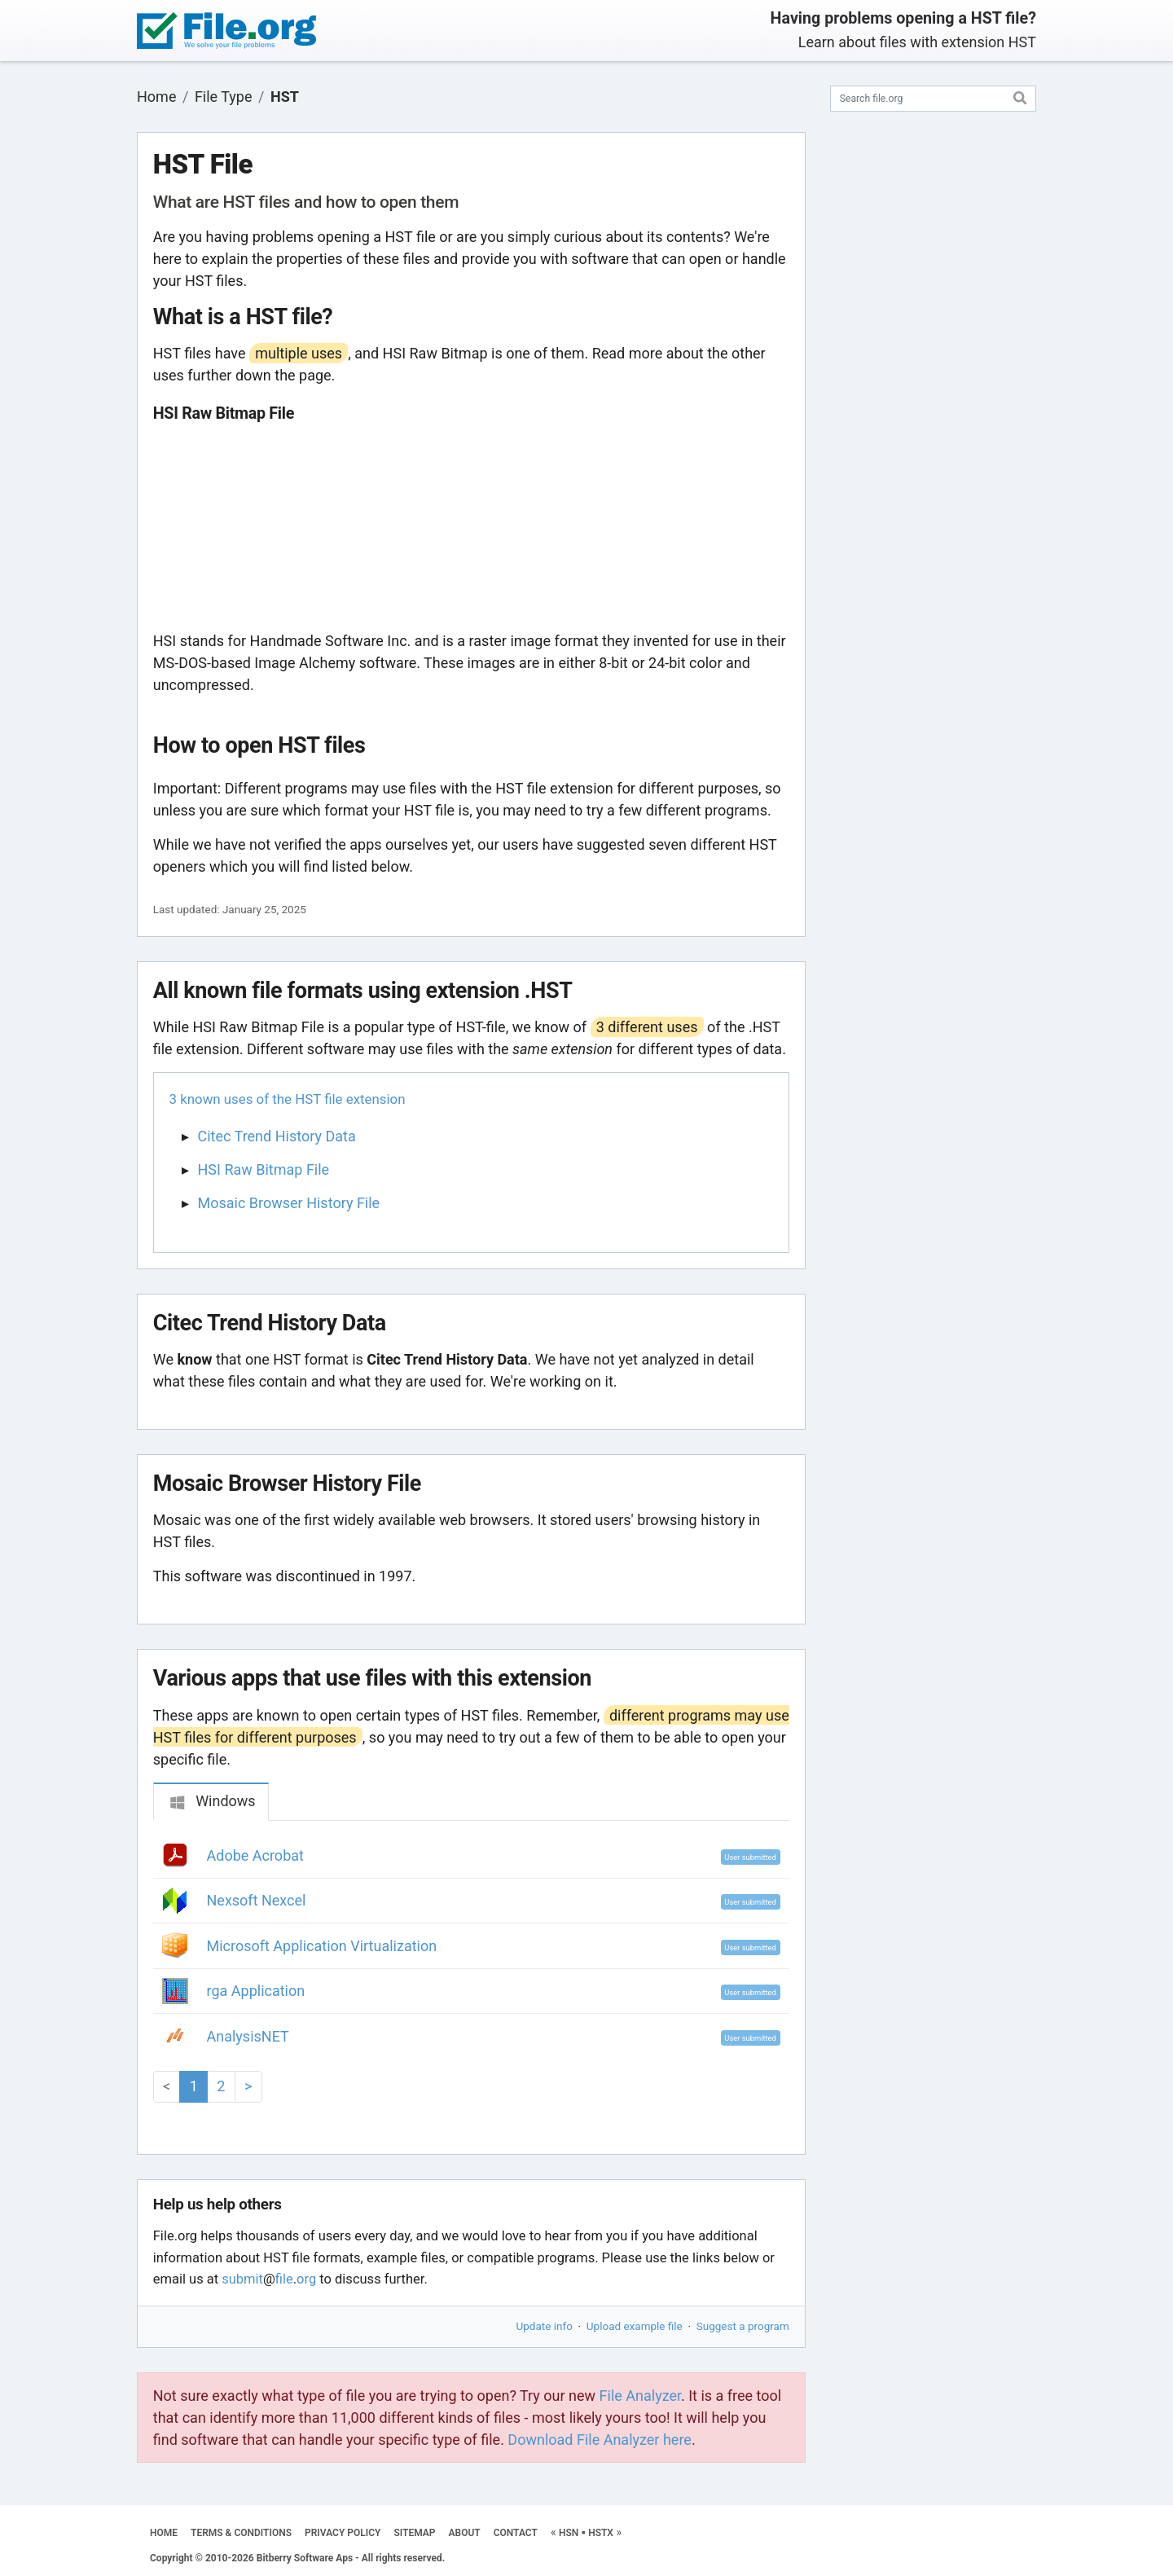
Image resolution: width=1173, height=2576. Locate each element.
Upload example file (634, 2325)
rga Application (256, 1990)
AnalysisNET (248, 2036)
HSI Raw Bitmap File (264, 1169)
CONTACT (516, 2533)
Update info (544, 2325)
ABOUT (465, 2533)
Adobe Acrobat (255, 1855)
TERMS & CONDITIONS (241, 2533)
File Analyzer (640, 2395)
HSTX (600, 2533)
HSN (568, 2533)
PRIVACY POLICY (342, 2533)
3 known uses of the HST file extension (287, 1099)
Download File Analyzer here (599, 2439)
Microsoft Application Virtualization (322, 1945)
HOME (164, 2533)
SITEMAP (414, 2533)
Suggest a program (742, 2325)
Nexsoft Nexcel (256, 1900)
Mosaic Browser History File (289, 1202)
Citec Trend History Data (277, 1136)
